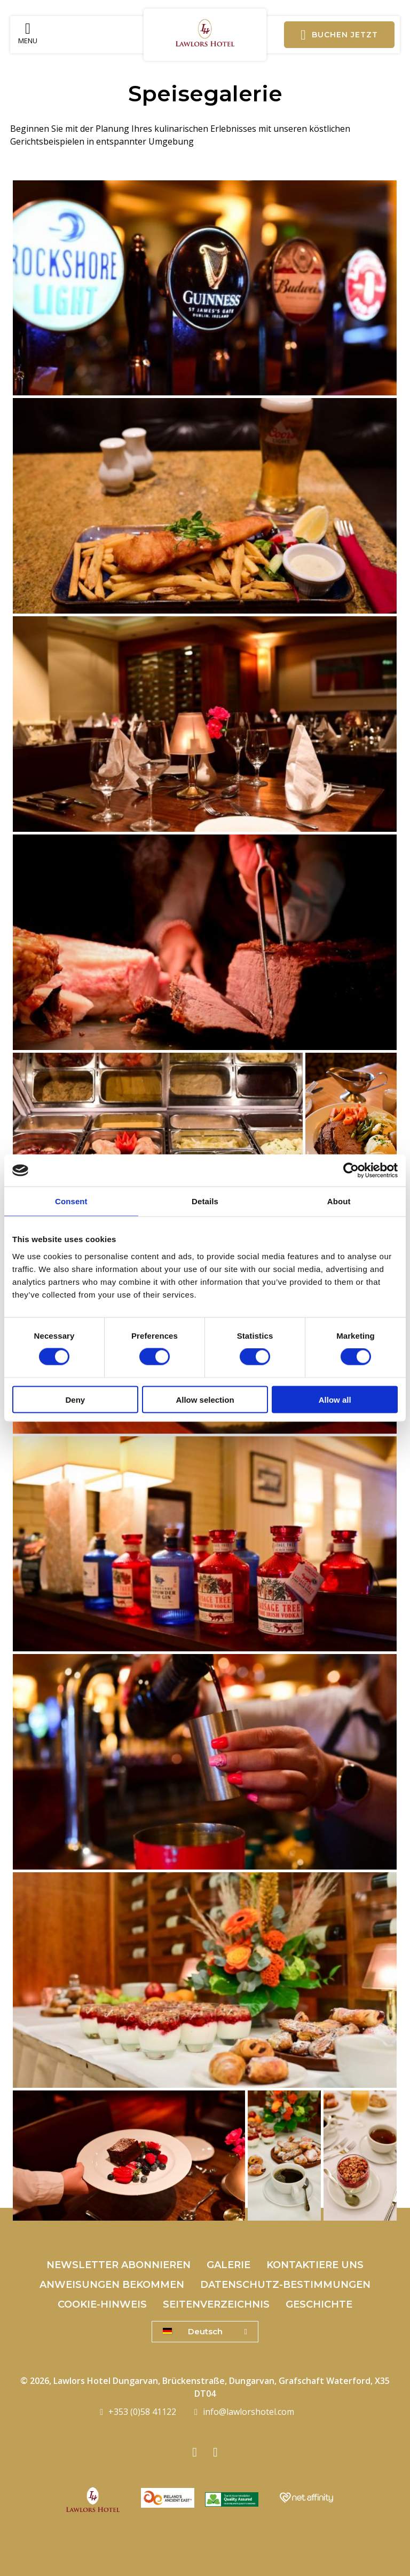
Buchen (339, 34)
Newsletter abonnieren (118, 2265)
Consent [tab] (71, 1201)
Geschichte (319, 2304)
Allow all (335, 1399)
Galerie (228, 2265)
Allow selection (205, 1399)
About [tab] (339, 1201)
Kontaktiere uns (315, 2265)
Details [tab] (205, 1201)
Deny (75, 1399)
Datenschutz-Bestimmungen (285, 2285)
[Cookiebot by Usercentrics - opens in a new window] (351, 1171)
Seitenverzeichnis (216, 2304)
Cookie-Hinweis (102, 2304)
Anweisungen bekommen (112, 2285)
